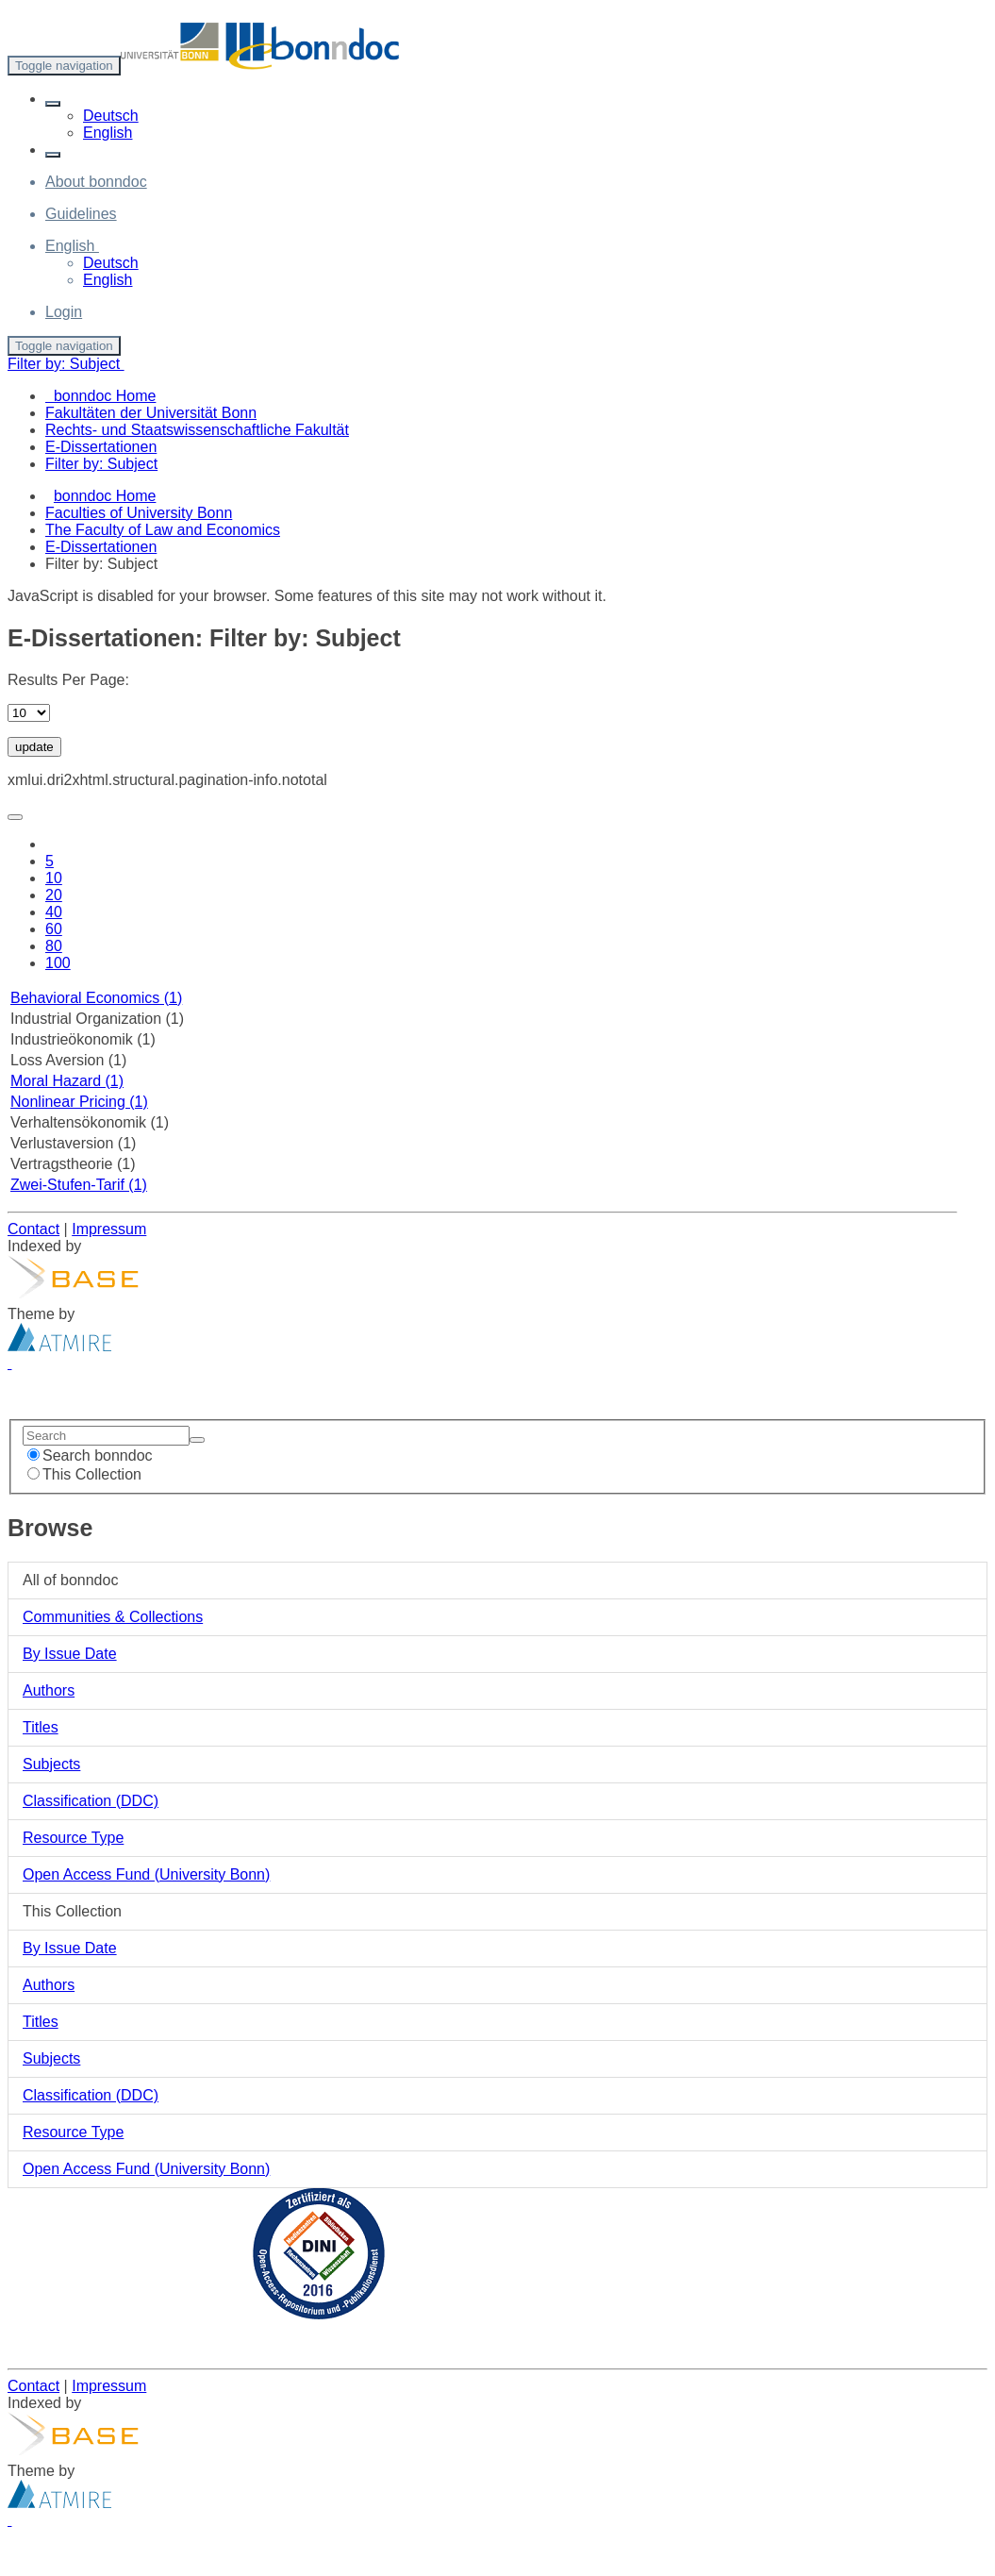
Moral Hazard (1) (67, 1081)
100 (58, 963)
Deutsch (111, 116)
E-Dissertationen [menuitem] (101, 447)
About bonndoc (96, 182)
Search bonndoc (90, 1455)
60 (53, 929)
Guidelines (81, 214)
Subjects (51, 1764)
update (34, 747)
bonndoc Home (105, 496)
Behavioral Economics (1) (96, 998)
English (107, 133)
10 (53, 878)
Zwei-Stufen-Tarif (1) (78, 1185)
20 (53, 895)
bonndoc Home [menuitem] (100, 396)
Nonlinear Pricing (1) (79, 1102)
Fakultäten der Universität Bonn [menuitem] (151, 413)
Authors (49, 1690)
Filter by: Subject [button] (66, 364)
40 (53, 912)
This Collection (84, 1474)
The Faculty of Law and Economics (162, 530)
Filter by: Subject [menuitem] (101, 464)
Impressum (109, 1229)
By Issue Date (70, 1654)
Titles (40, 1727)
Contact (33, 1229)
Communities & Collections (113, 1617)
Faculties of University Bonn (138, 513)
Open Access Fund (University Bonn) (146, 1874)
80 (53, 946)
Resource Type (73, 1838)
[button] (52, 104)
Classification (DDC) (90, 1801)
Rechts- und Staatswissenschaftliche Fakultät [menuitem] (197, 430)
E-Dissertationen (101, 547)
